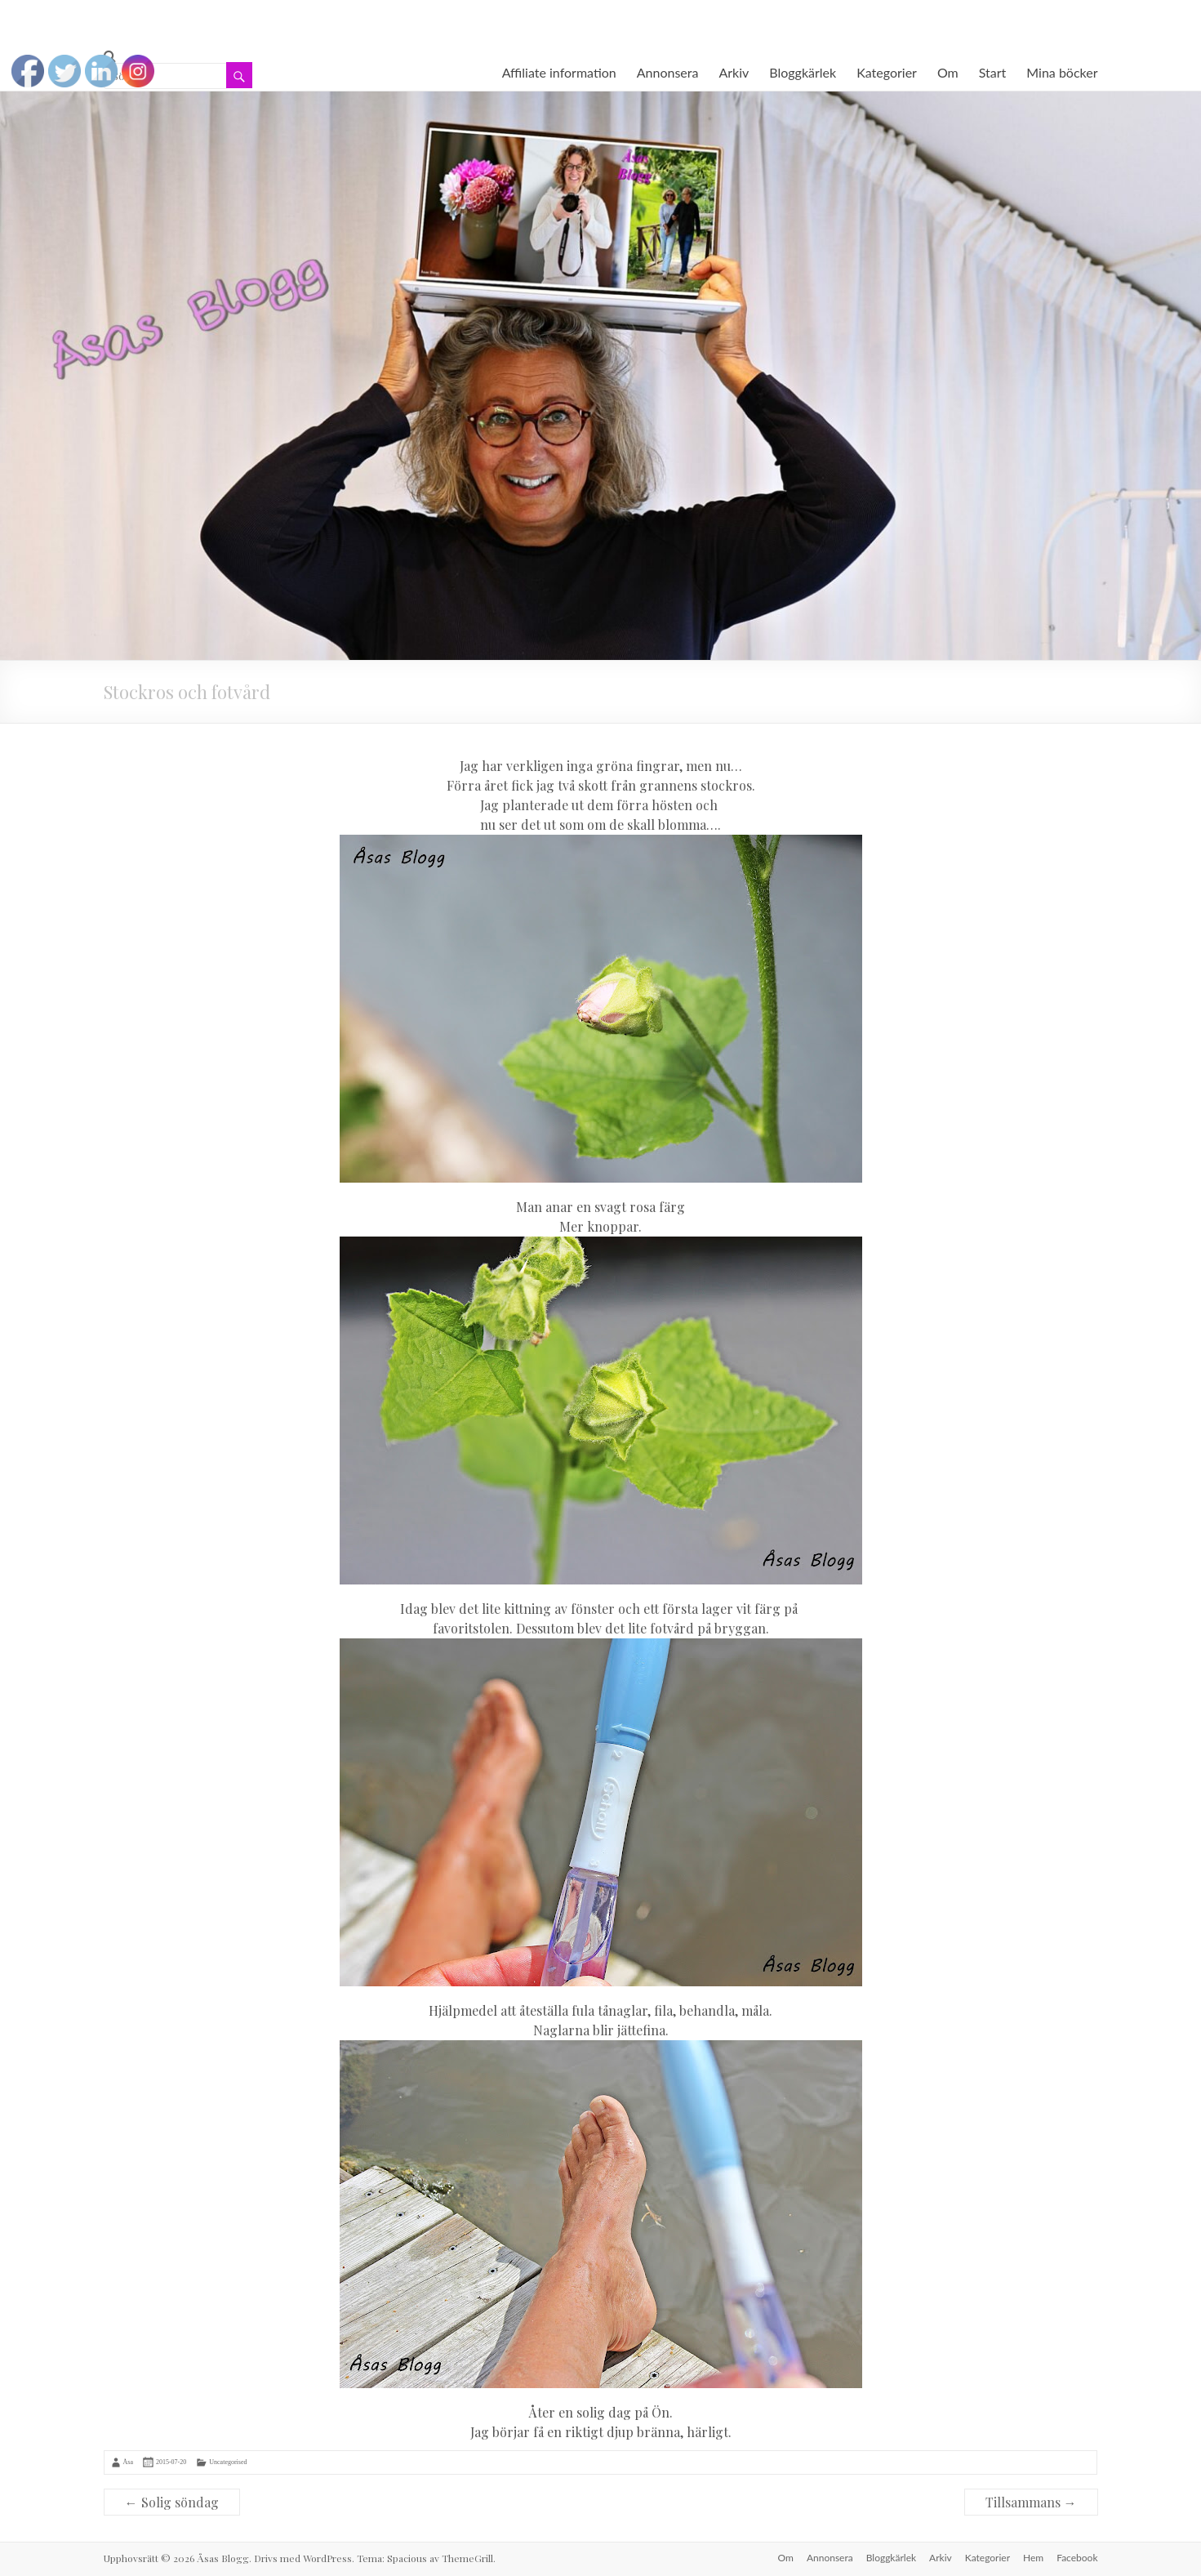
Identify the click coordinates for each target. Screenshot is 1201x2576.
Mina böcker (1061, 72)
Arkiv (733, 72)
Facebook (1076, 2557)
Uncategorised (228, 2462)
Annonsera (668, 72)
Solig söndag (172, 2502)
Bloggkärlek (802, 72)
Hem (1033, 2557)
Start (993, 72)
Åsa (128, 2462)
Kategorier (886, 72)
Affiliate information (559, 72)
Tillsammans (1031, 2502)
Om (948, 72)
